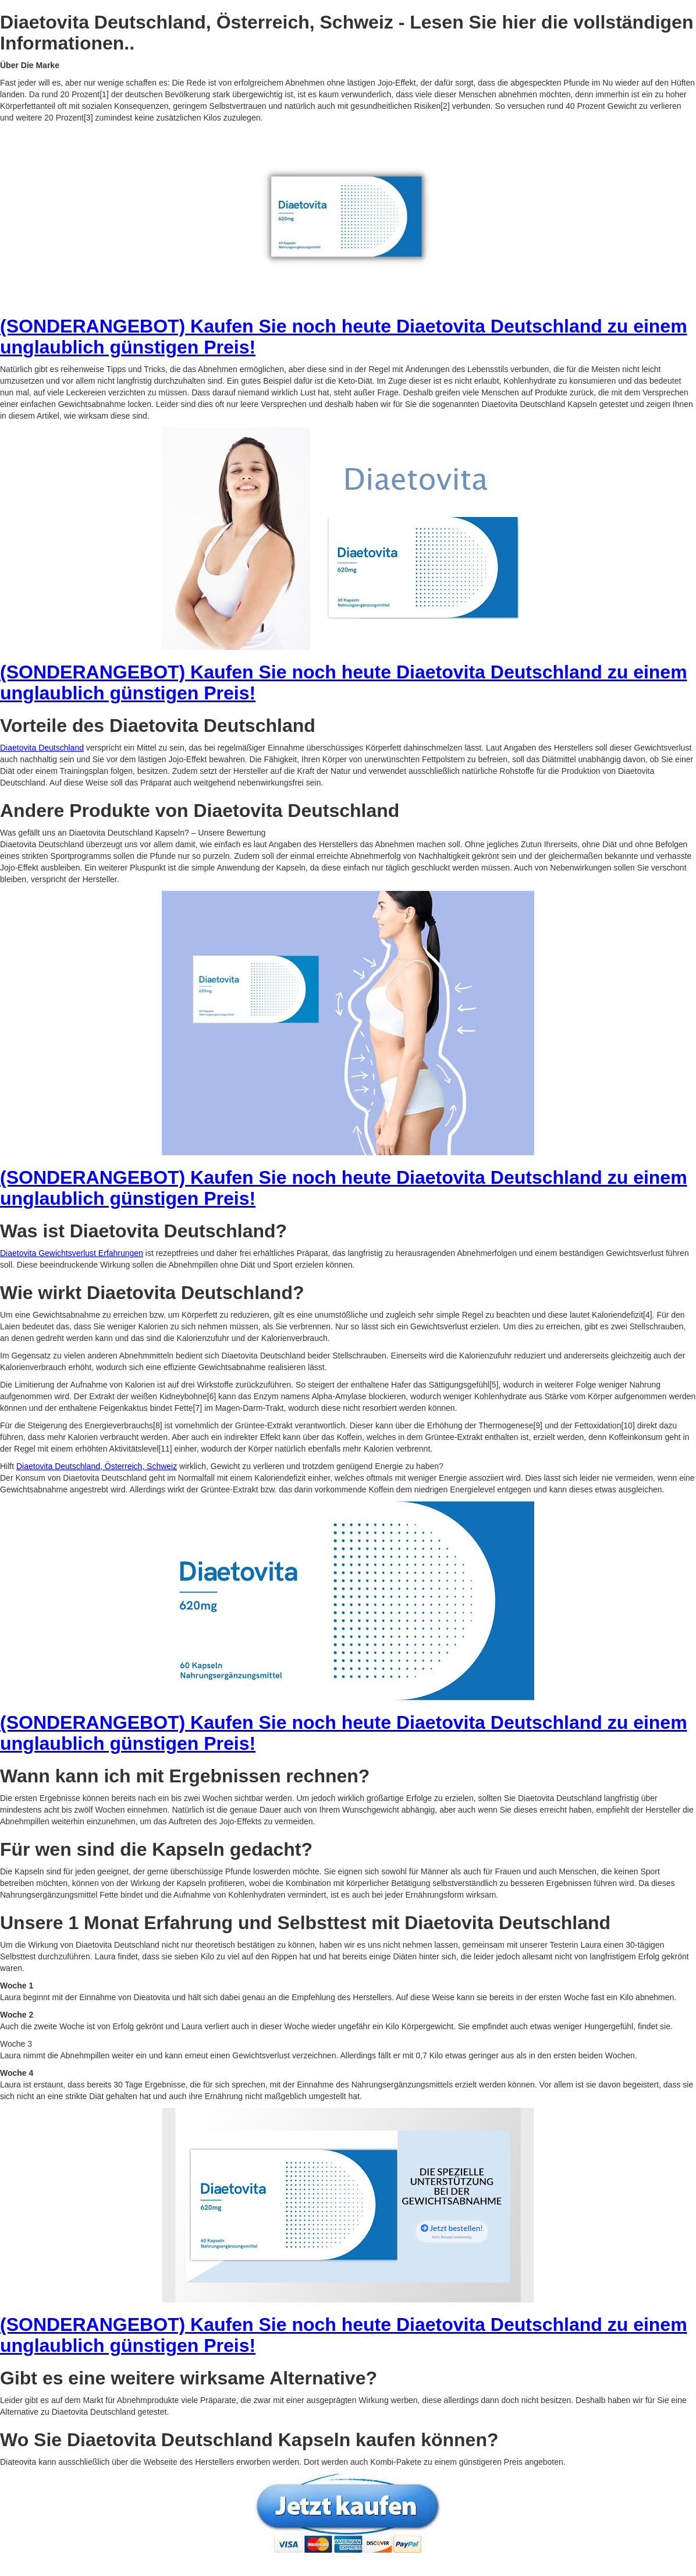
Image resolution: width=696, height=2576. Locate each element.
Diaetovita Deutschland (42, 747)
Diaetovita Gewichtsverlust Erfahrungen (71, 1253)
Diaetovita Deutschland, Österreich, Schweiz (96, 1466)
